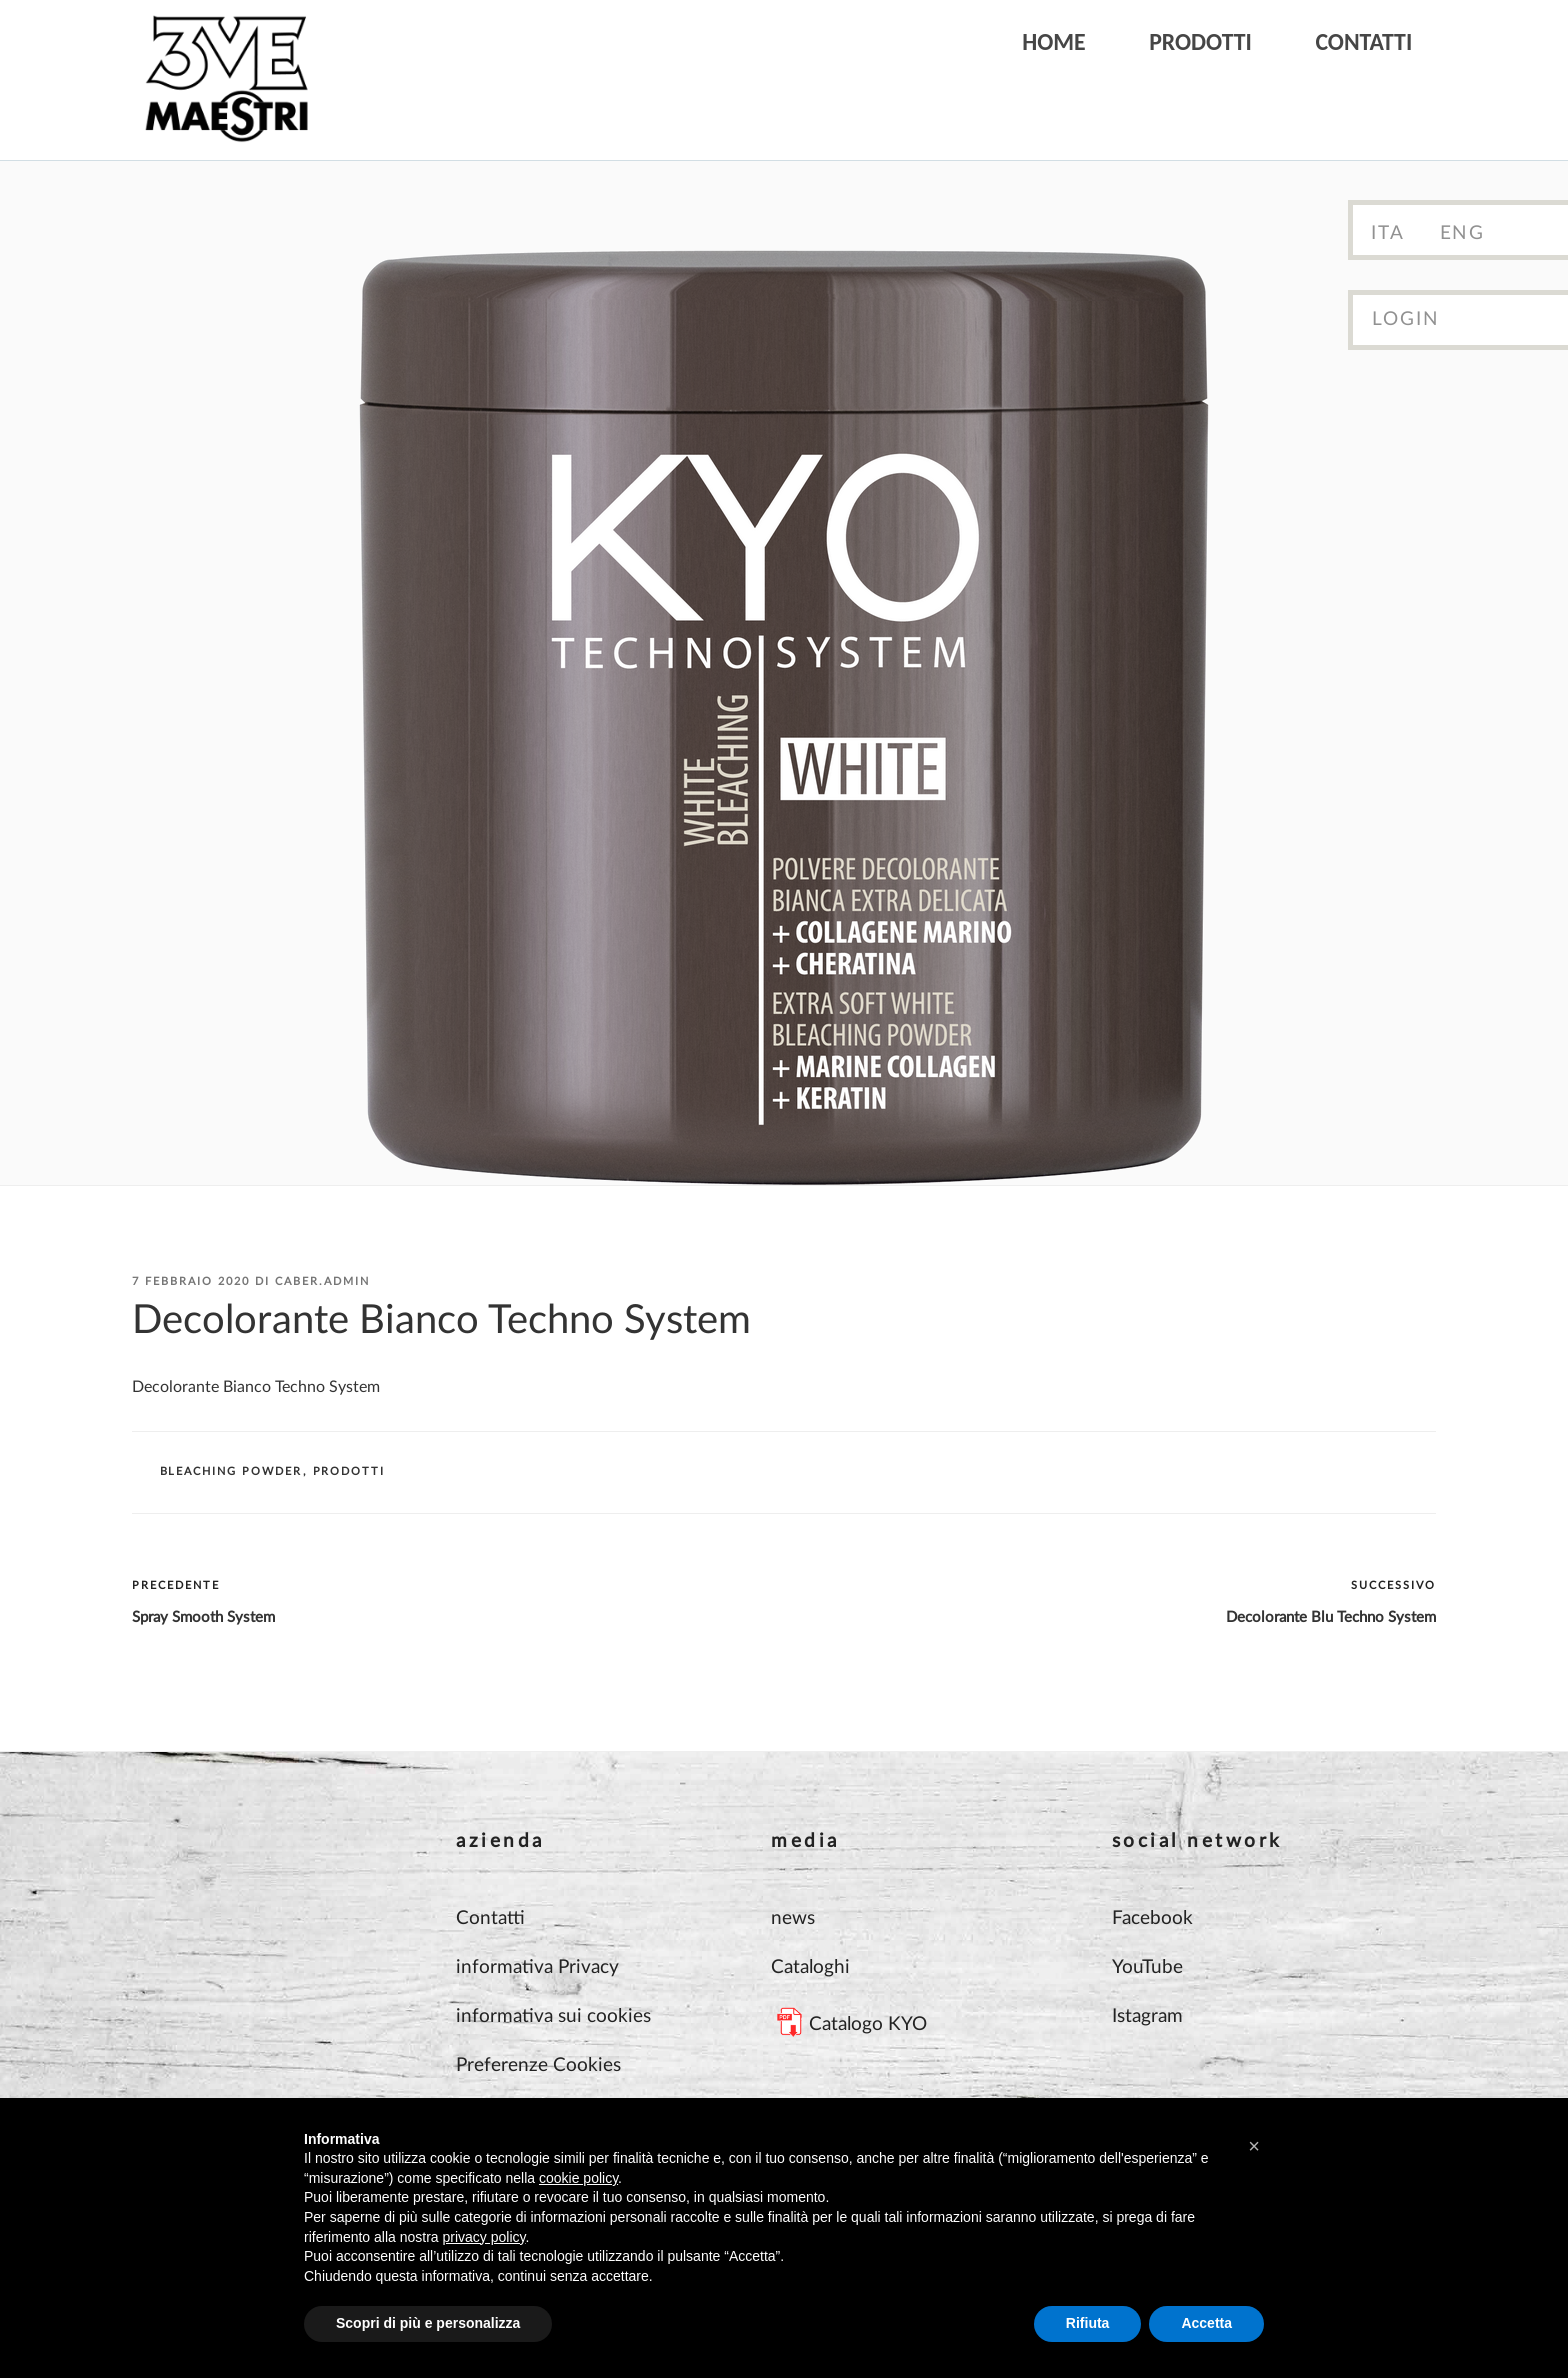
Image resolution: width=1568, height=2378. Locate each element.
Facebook (1152, 1918)
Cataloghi (810, 1967)
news (793, 1918)
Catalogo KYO (868, 2024)
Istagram (1147, 2016)
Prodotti (1200, 41)
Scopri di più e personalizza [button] (428, 2323)
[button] (1254, 2146)
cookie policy (578, 2178)
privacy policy (484, 2237)
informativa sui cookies (553, 2016)
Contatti (1363, 41)
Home (1054, 41)
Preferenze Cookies (538, 2065)
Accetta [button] (1206, 2323)
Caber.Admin (322, 1281)
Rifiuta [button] (1088, 2323)
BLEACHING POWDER (231, 1471)
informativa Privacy (537, 1967)
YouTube (1147, 1967)
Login (1406, 319)
